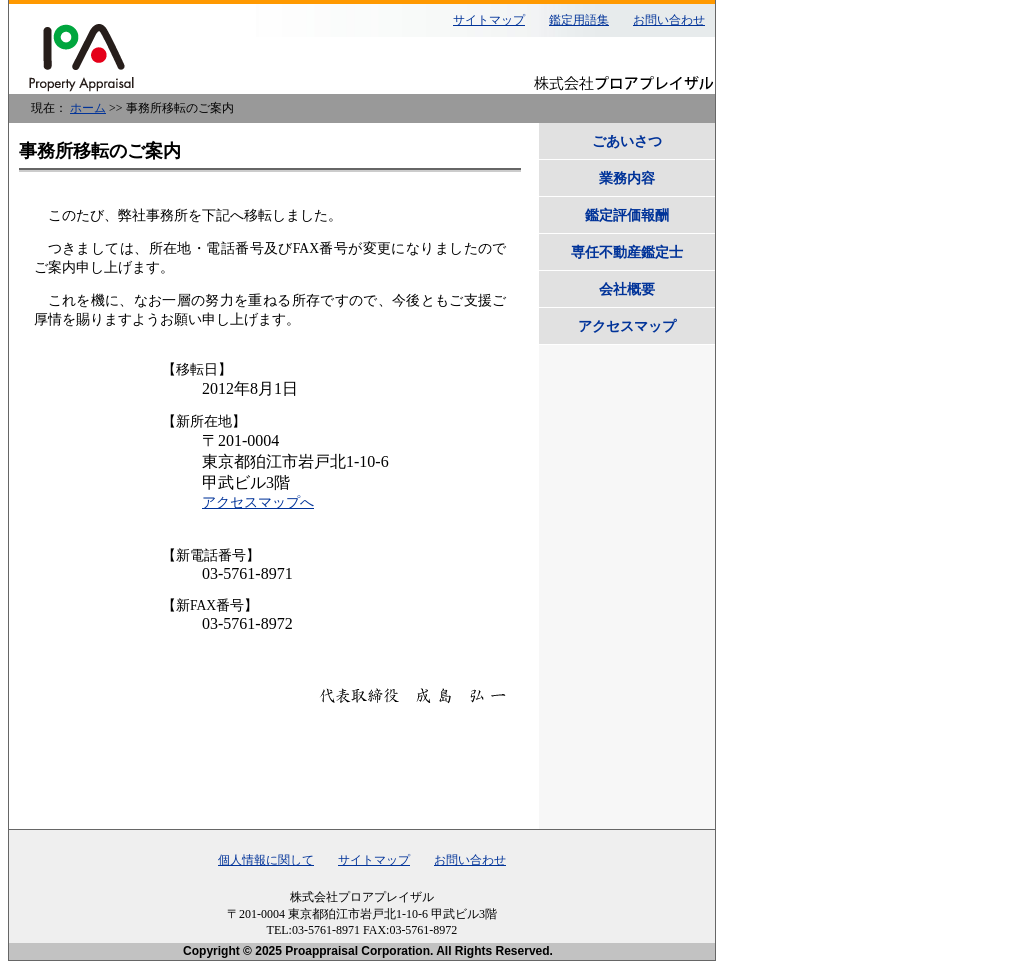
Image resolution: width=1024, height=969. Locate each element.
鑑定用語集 (579, 20)
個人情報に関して (266, 860)
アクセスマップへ (258, 502)
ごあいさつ (627, 141)
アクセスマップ (627, 326)
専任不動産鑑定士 (627, 252)
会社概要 (627, 289)
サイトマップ (489, 20)
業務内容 (627, 178)
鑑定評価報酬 (627, 215)
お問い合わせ (669, 20)
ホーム (88, 108)
